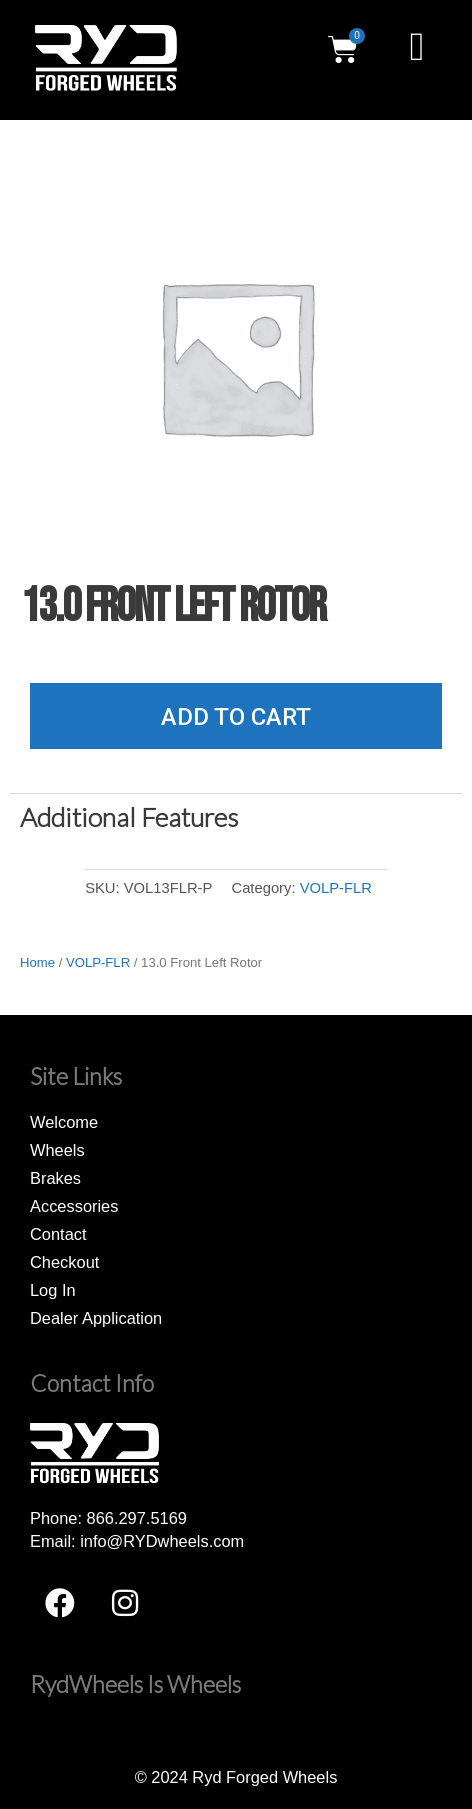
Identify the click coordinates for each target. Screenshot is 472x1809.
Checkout (64, 1262)
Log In (53, 1290)
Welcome (64, 1122)
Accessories (74, 1206)
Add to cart (236, 717)
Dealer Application (96, 1318)
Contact (58, 1234)
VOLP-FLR (336, 888)
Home (37, 962)
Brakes (55, 1178)
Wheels (57, 1150)
